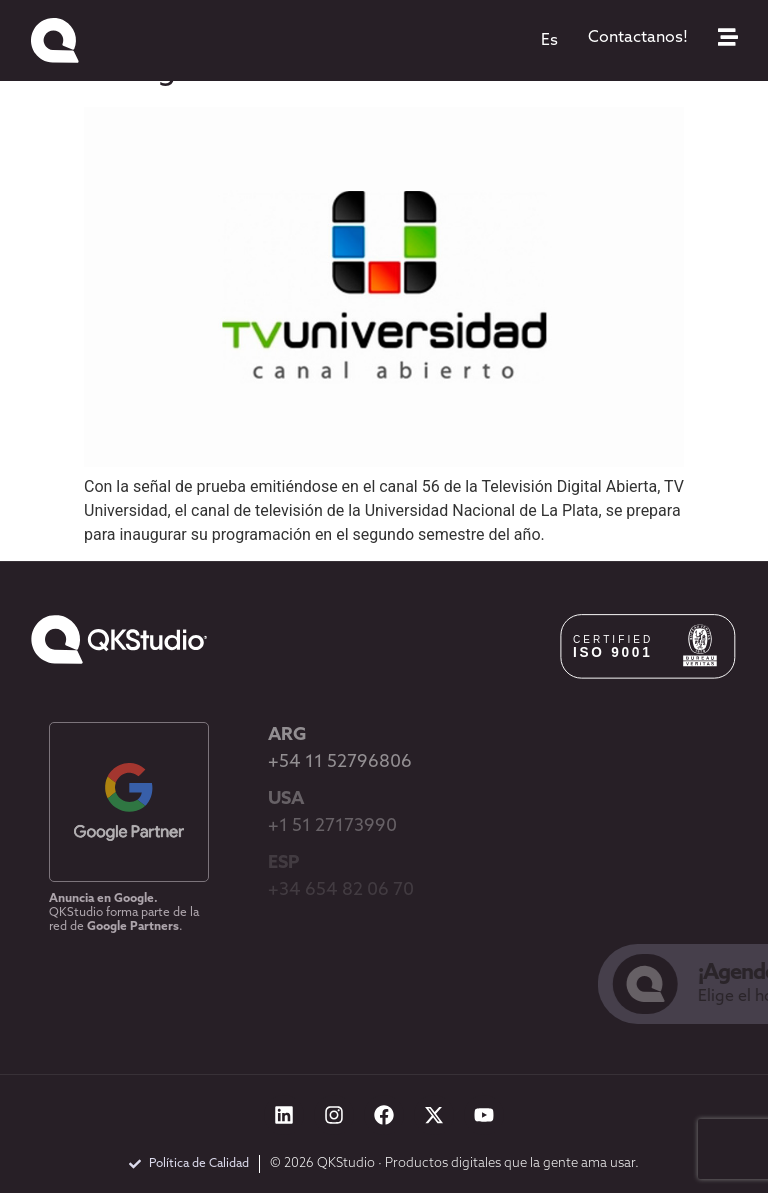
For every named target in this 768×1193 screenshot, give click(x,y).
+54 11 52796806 (340, 762)
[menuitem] (549, 41)
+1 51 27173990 (332, 826)
